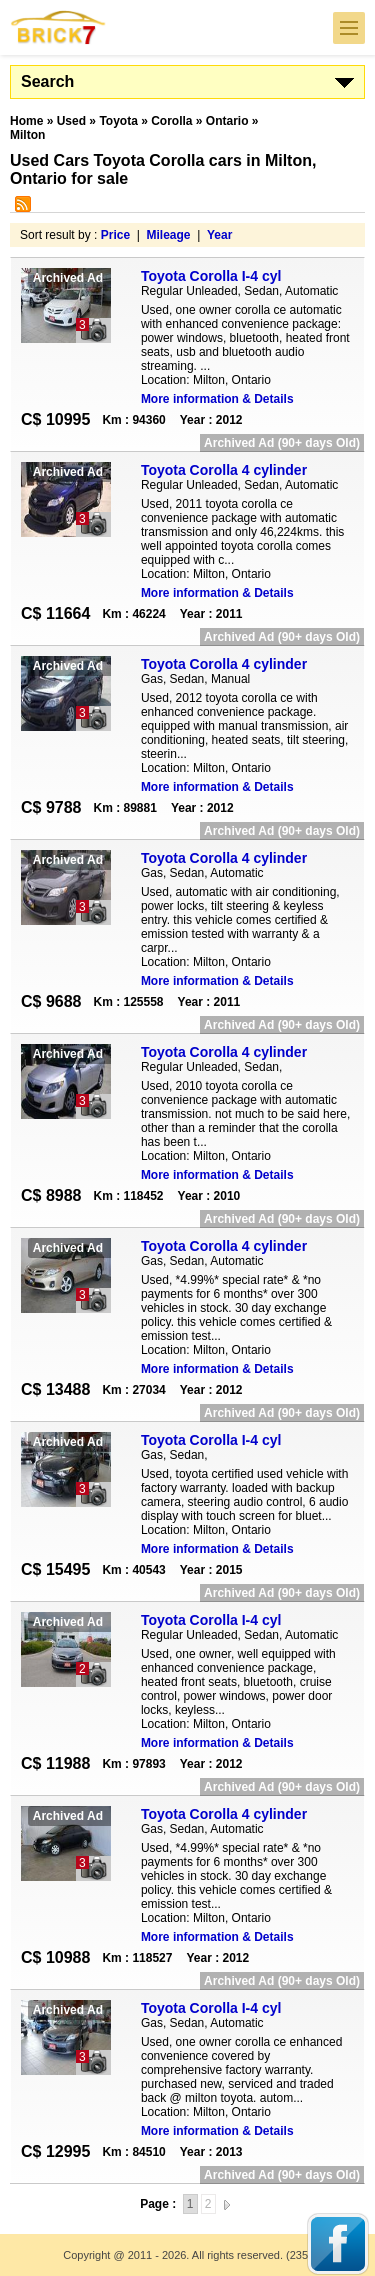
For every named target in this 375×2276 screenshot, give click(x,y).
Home (26, 121)
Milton (27, 135)
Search (47, 81)
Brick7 (59, 27)
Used (71, 121)
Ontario (227, 121)
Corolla (171, 121)
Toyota (118, 121)
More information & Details (217, 399)
